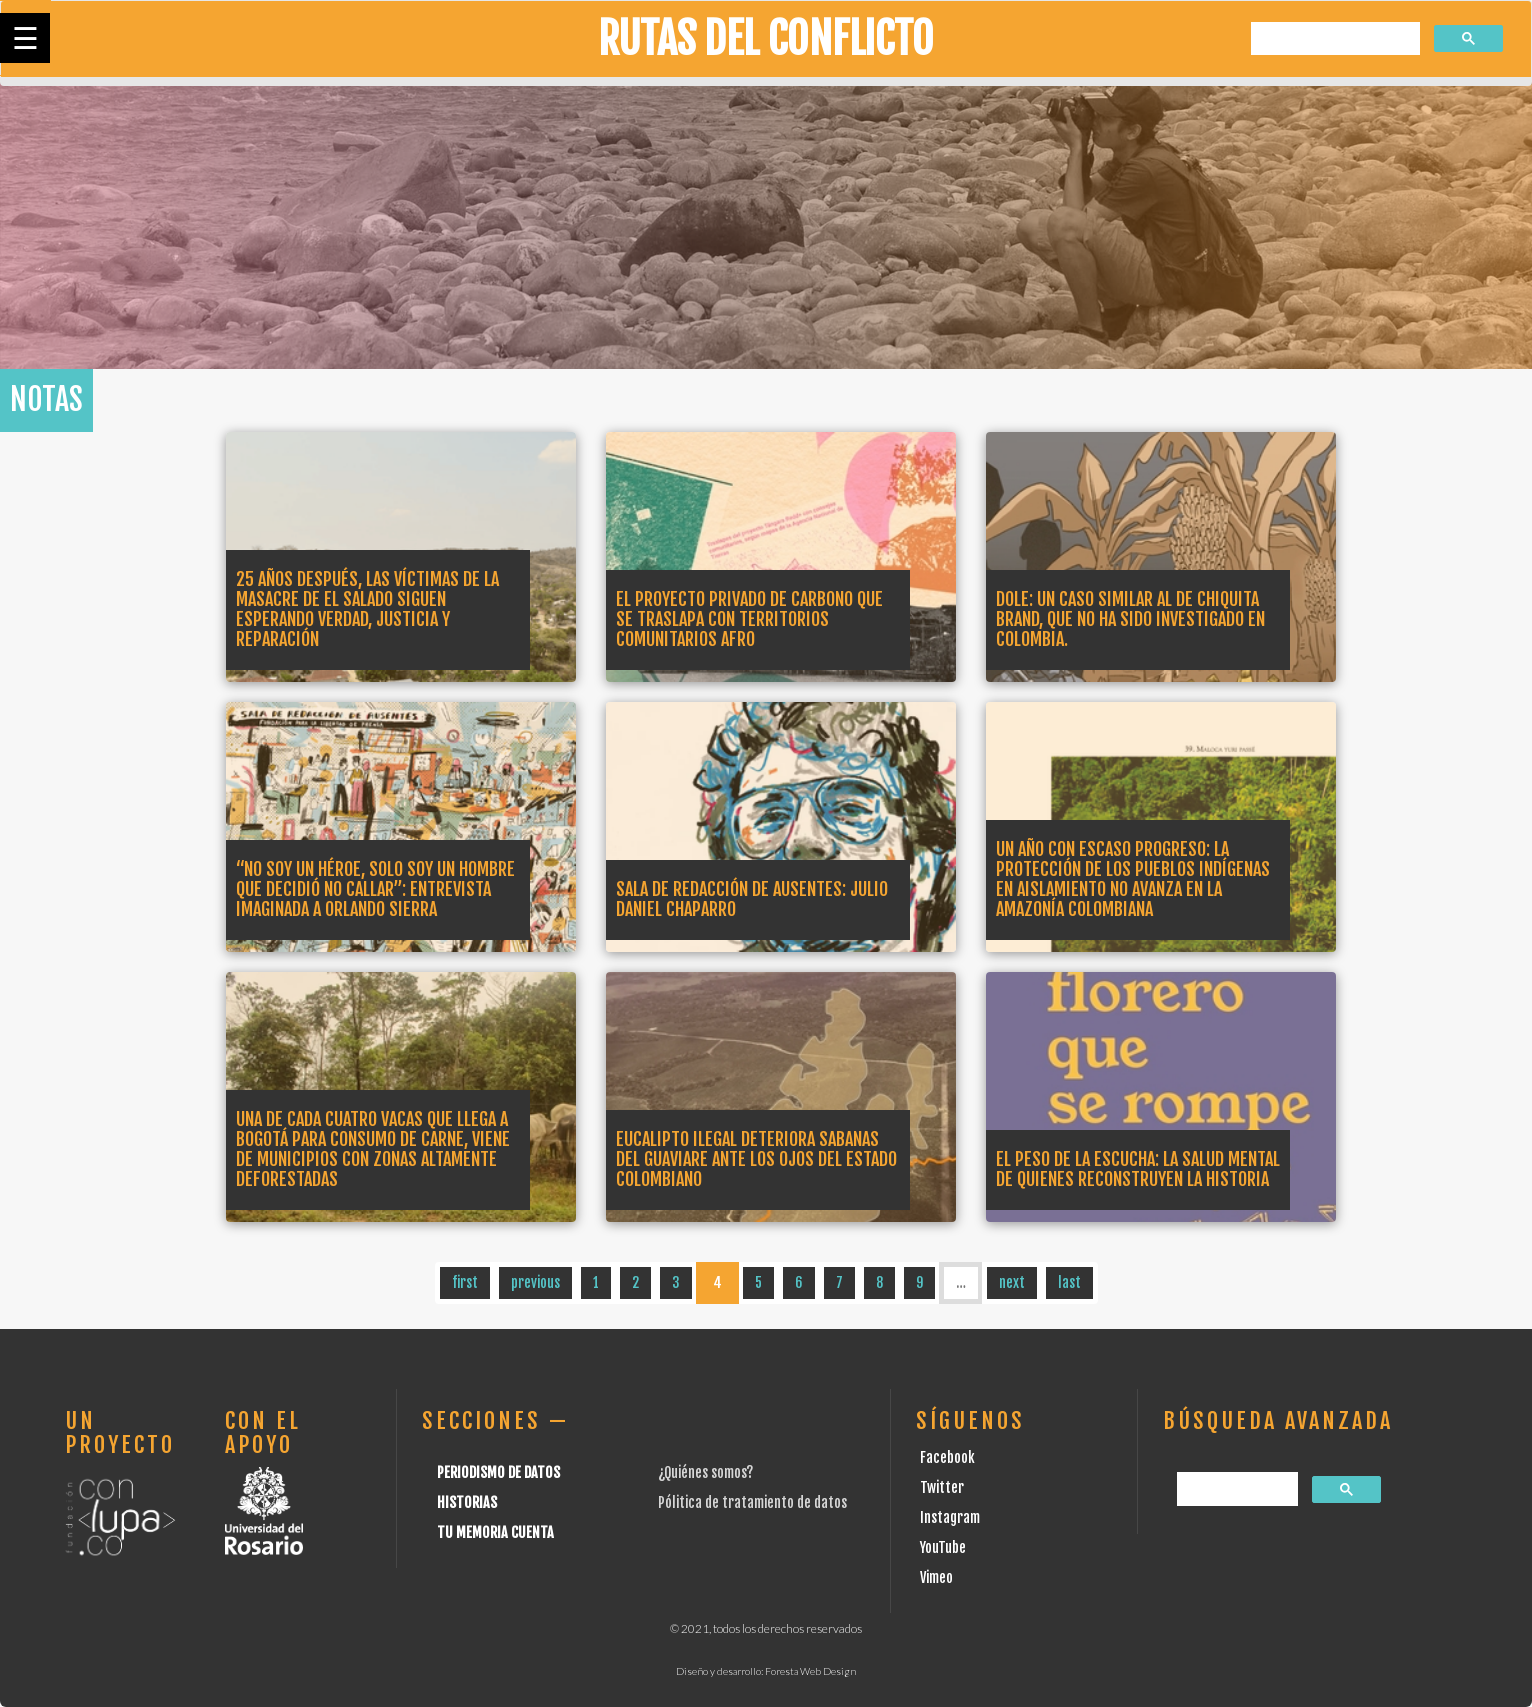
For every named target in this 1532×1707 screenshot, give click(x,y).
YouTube (943, 1547)
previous (535, 1282)
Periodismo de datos (498, 1472)
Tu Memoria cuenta (495, 1532)
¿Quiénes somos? (705, 1472)
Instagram (950, 1517)
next (1012, 1282)
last (1069, 1282)
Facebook (947, 1457)
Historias (467, 1502)
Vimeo (936, 1577)
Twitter (942, 1487)
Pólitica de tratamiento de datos (752, 1502)
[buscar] (1333, 39)
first (465, 1282)
